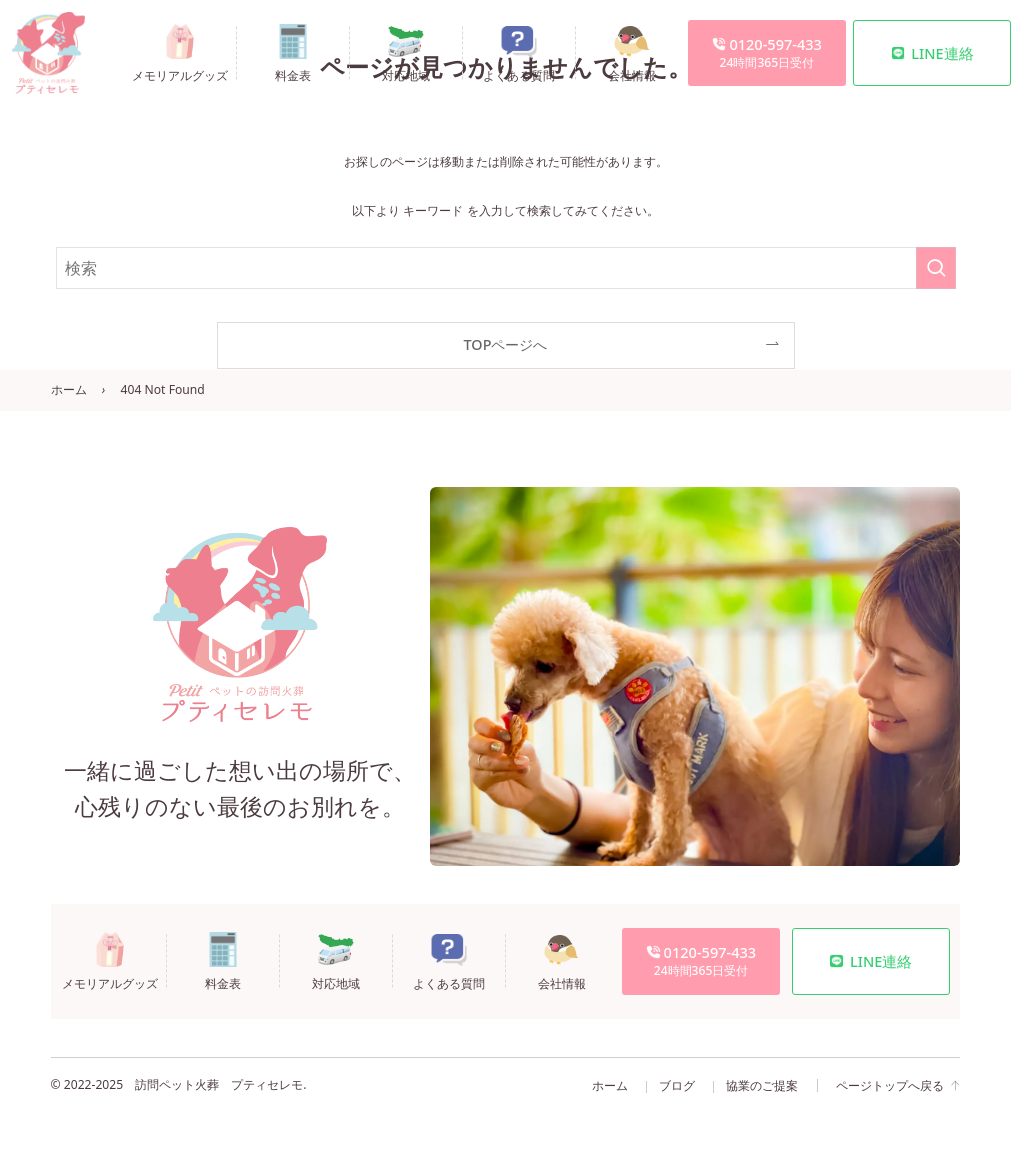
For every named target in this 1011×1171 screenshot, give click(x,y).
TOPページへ (506, 344)
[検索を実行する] (936, 268)
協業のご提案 (762, 1085)
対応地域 (406, 74)
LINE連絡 (932, 53)
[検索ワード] (506, 268)
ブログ (677, 1085)
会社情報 (632, 74)
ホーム (69, 389)
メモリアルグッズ (180, 74)
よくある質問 (519, 74)
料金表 (293, 74)
